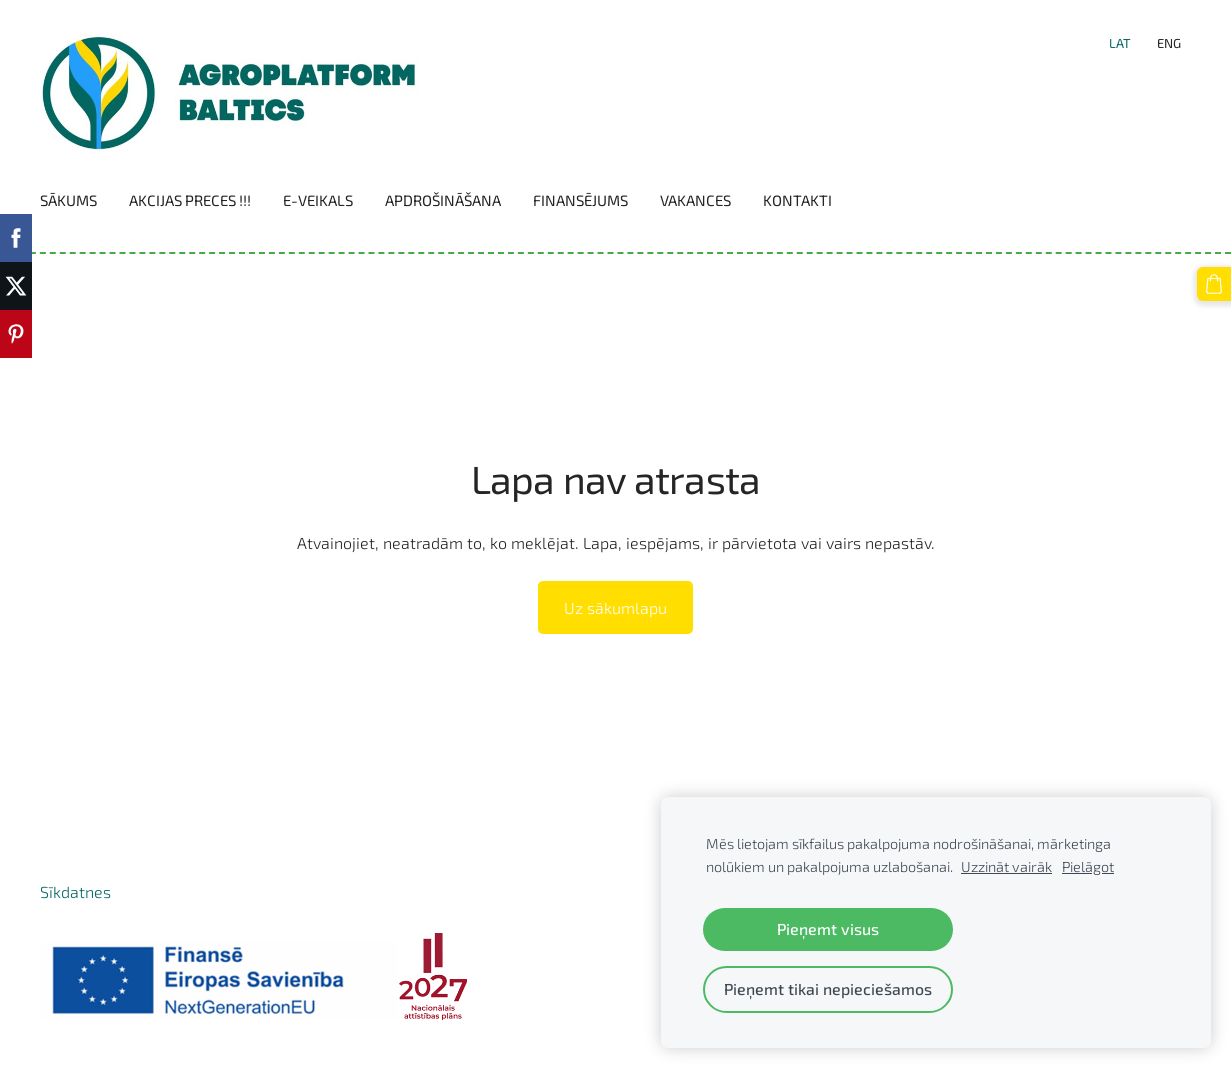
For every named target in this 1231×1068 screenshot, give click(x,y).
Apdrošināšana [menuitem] (443, 200)
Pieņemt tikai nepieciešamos (828, 988)
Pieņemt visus (828, 928)
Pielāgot (1088, 866)
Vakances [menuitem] (695, 200)
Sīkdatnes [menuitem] (75, 891)
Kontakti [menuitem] (797, 200)
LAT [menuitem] (1120, 43)
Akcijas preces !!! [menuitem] (190, 200)
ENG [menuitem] (1169, 43)
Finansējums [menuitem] (580, 200)
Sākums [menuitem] (68, 200)
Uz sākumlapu (615, 607)
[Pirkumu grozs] (1214, 284)
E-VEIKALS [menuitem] (318, 200)
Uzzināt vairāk (1006, 866)
